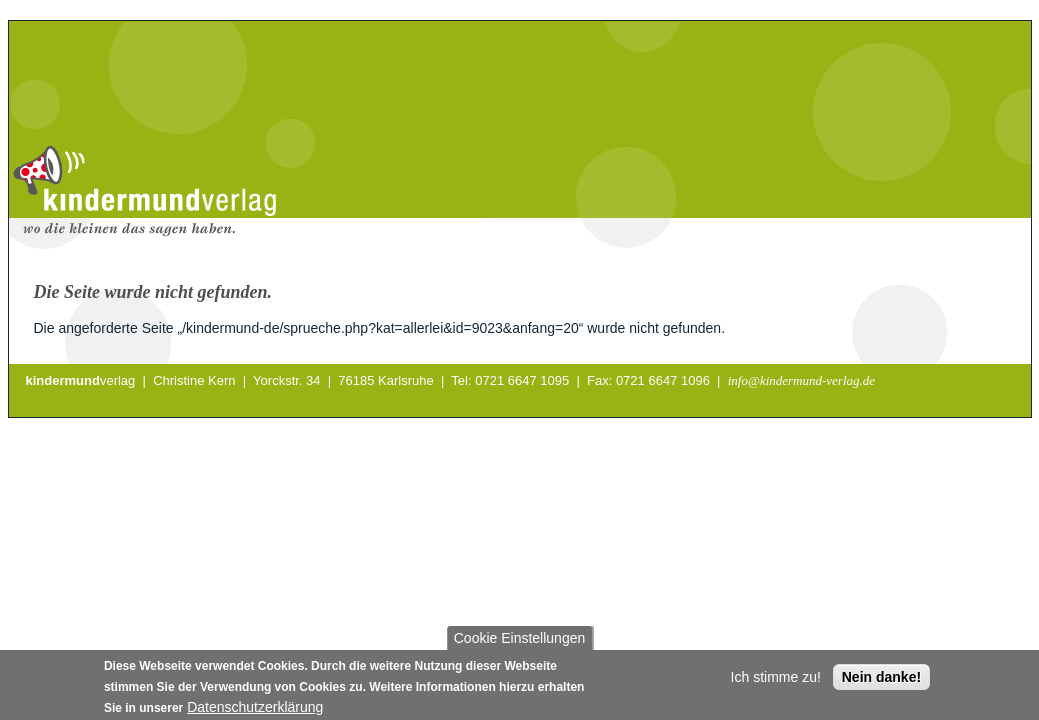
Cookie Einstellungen (520, 641)
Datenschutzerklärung (255, 710)
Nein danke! (881, 680)
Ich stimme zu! (776, 680)
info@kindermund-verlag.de (801, 380)
